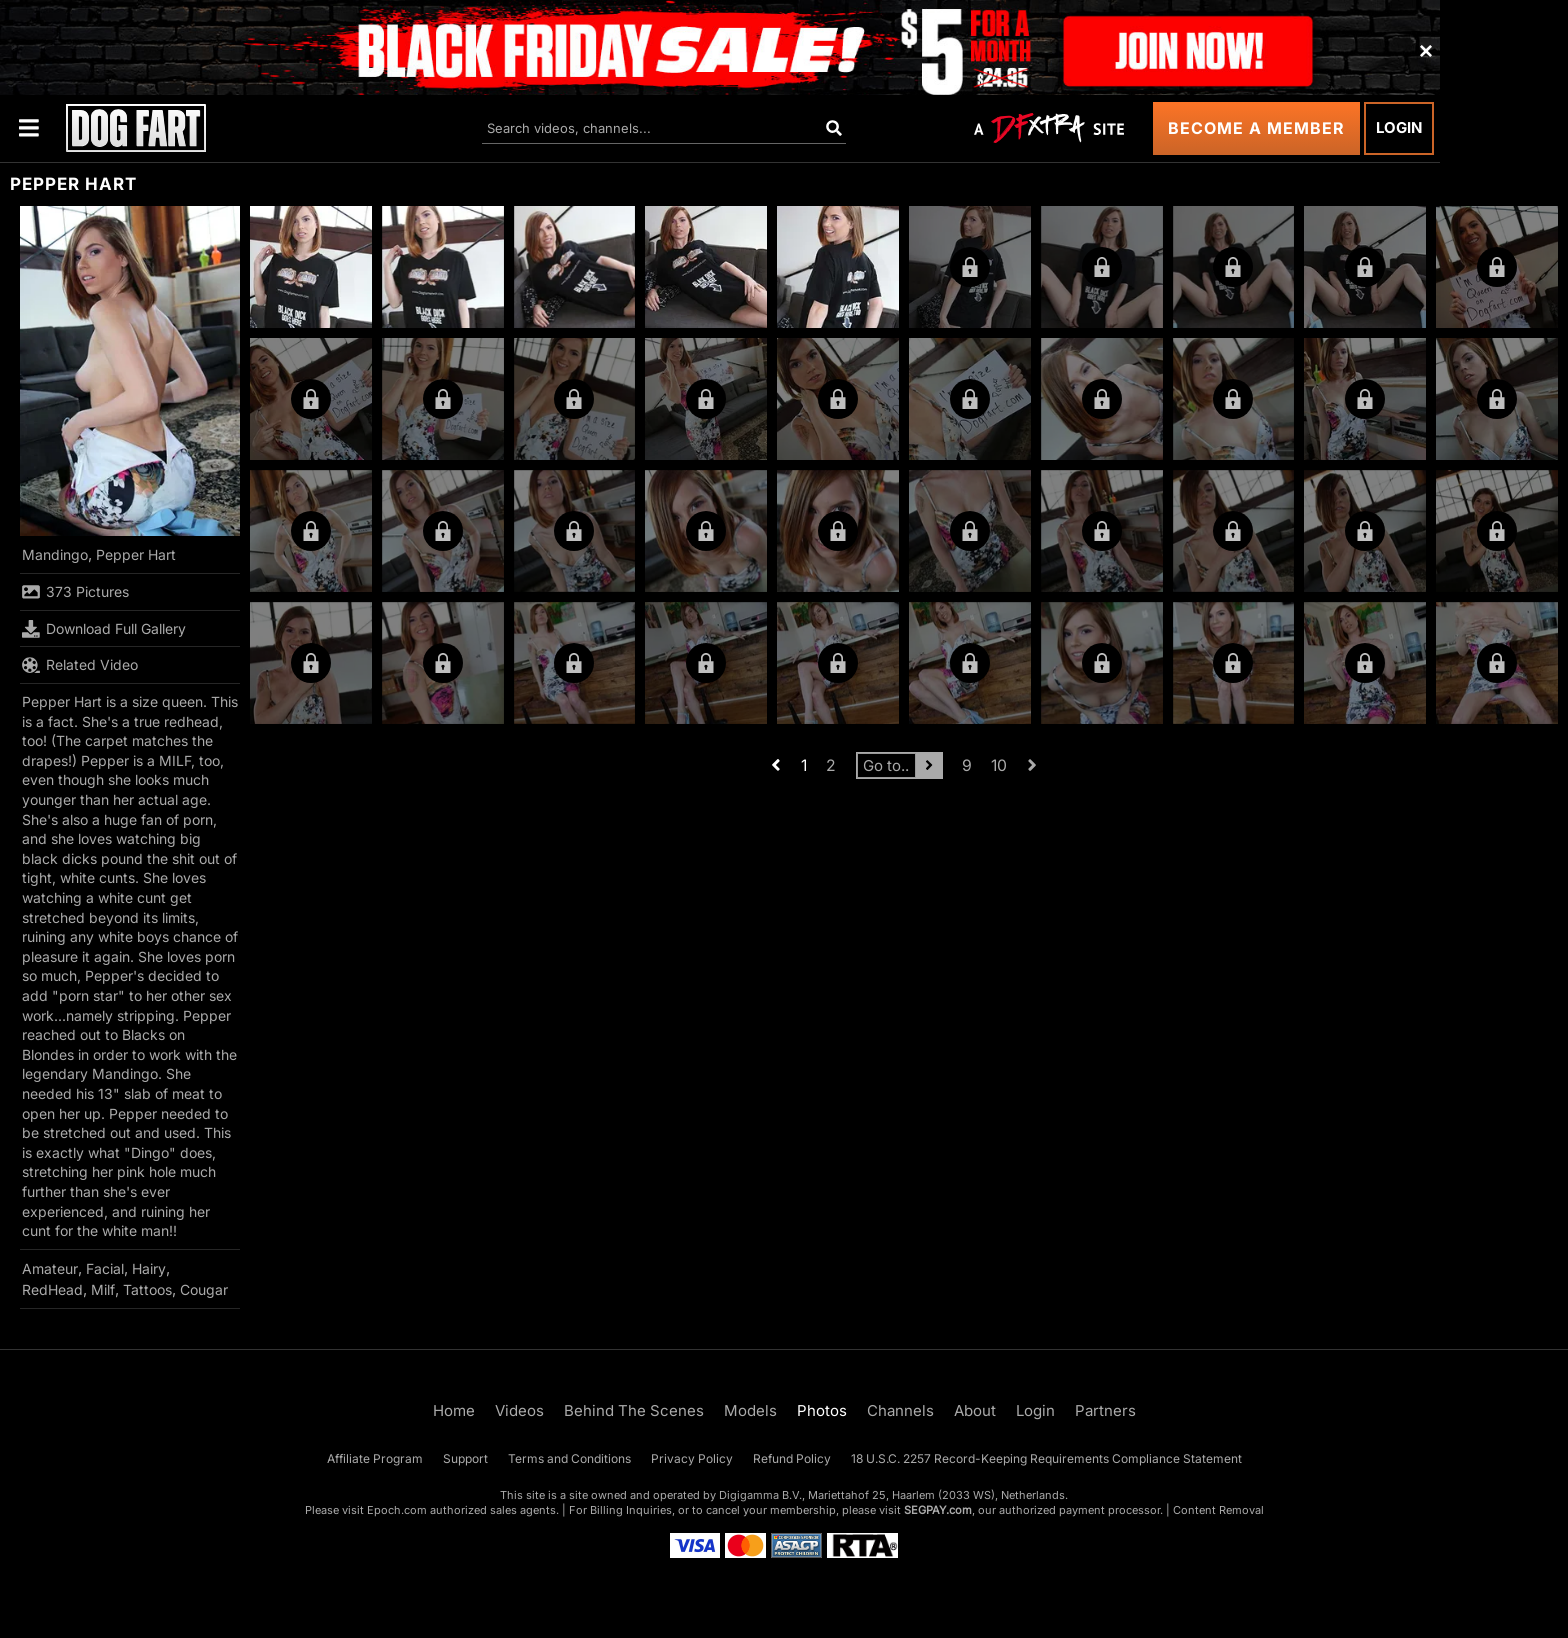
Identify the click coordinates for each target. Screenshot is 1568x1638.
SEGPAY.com (938, 1510)
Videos (519, 1410)
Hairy (149, 1268)
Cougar (204, 1289)
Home (454, 1410)
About (975, 1410)
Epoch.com (397, 1510)
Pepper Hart (136, 554)
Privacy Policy (692, 1458)
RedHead (52, 1289)
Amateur (50, 1268)
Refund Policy (792, 1458)
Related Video (80, 665)
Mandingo (55, 554)
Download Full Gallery (104, 629)
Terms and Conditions (569, 1458)
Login (1399, 127)
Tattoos (147, 1289)
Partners (1105, 1410)
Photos (822, 1410)
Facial (105, 1268)
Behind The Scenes (634, 1410)
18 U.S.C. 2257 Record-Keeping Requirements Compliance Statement (1046, 1458)
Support (465, 1458)
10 (999, 765)
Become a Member (1256, 128)
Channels (900, 1410)
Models (750, 1410)
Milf (103, 1289)
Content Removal (1218, 1510)
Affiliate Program (375, 1458)
